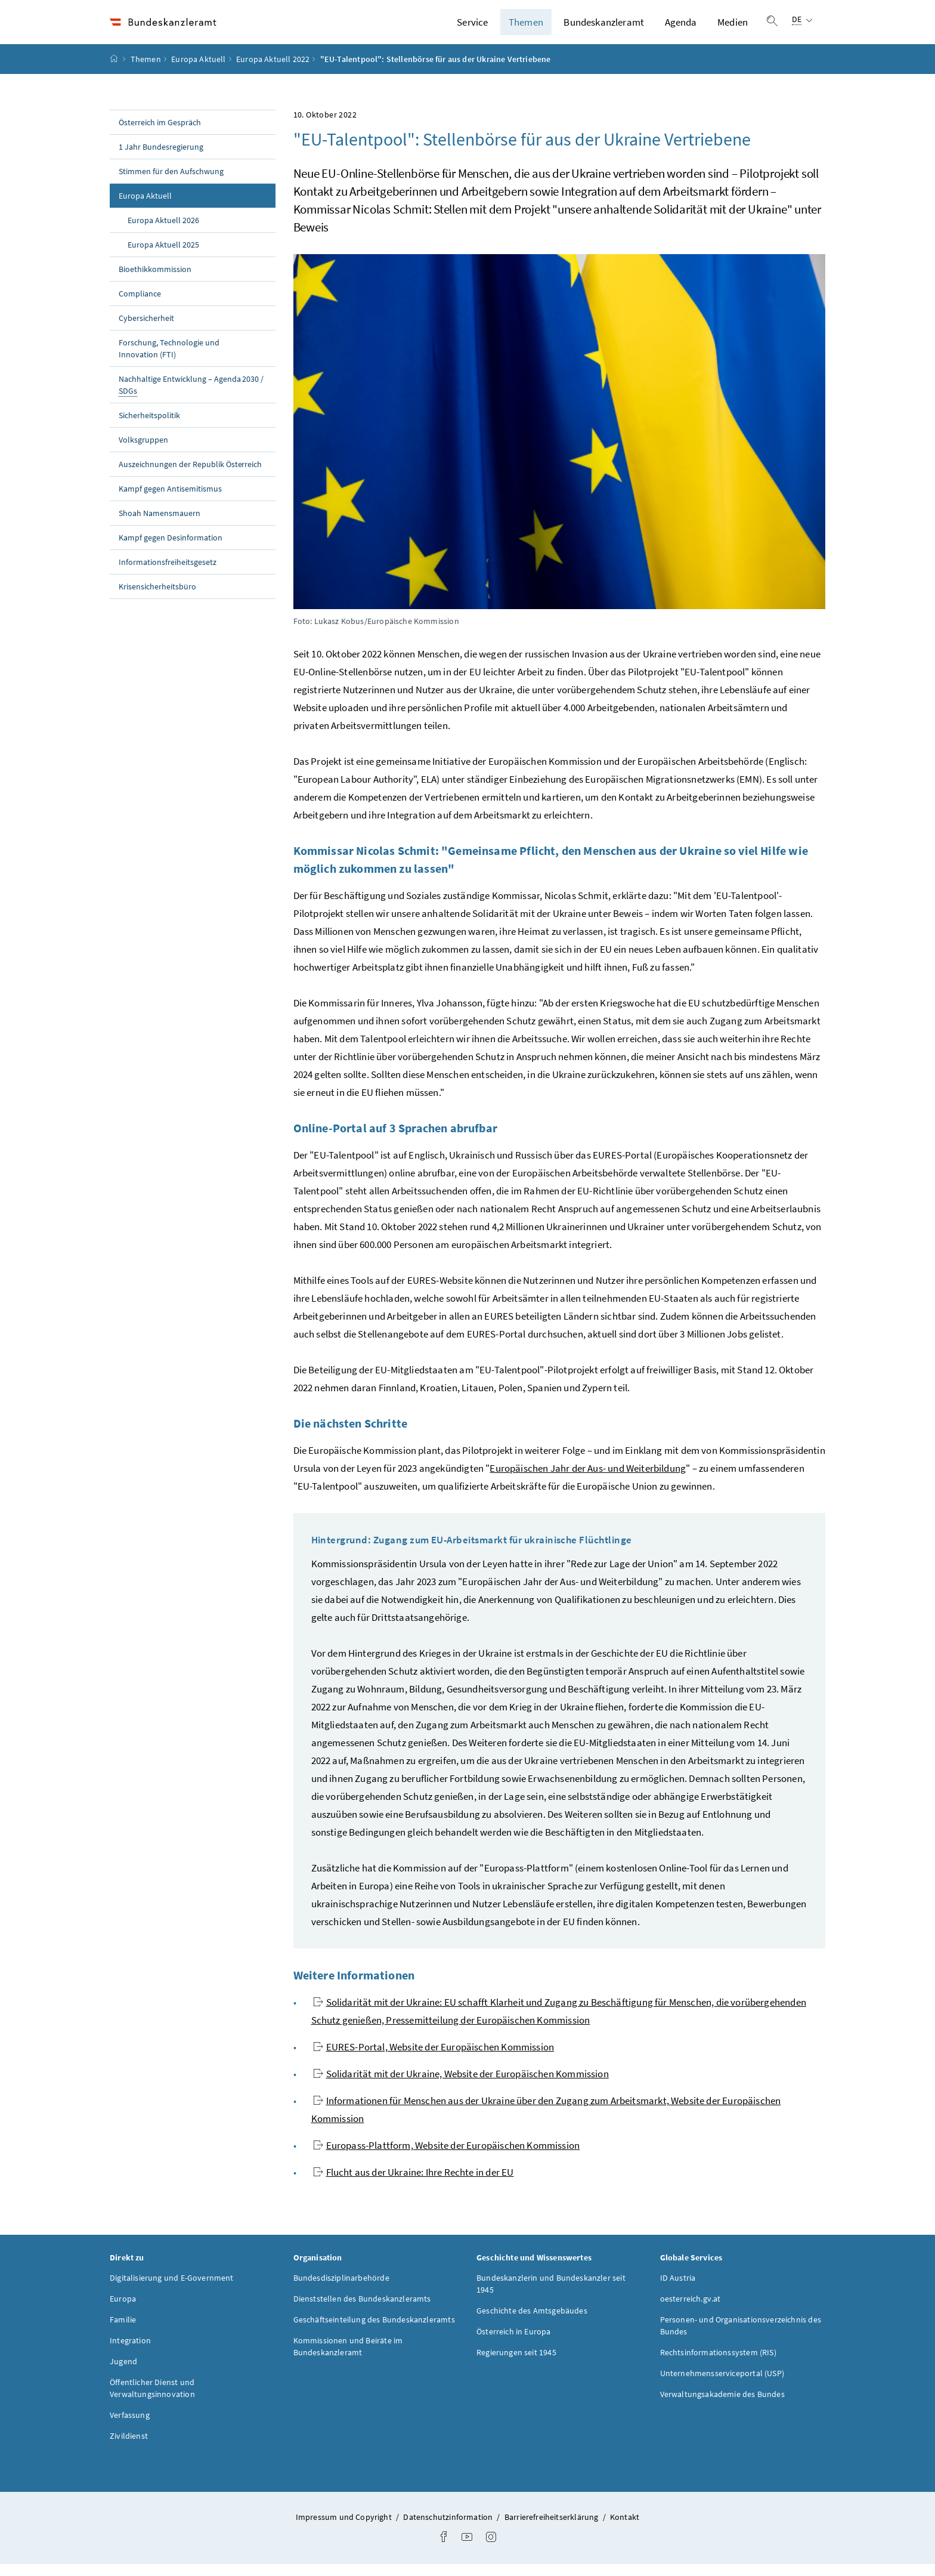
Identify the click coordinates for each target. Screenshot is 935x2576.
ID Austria (678, 2289)
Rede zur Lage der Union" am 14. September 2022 (674, 1575)
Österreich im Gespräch (160, 134)
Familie (123, 2331)
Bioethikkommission (155, 281)
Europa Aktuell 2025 (163, 256)
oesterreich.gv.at (690, 2310)
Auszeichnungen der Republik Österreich (190, 476)
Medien (732, 28)
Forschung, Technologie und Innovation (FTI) (169, 360)
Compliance (140, 305)
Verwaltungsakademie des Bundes (722, 2406)
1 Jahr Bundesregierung (161, 158)
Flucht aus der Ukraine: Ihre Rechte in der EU (413, 2184)
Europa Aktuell (198, 71)
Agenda (681, 28)
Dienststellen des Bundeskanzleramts (362, 2310)
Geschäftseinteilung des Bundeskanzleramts (374, 2331)
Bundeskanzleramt (604, 28)
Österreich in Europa (513, 2343)
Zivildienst (129, 2447)
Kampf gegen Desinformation (170, 549)
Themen (526, 28)
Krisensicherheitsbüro (157, 598)
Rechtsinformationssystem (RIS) (718, 2364)
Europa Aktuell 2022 (272, 71)
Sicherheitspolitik (149, 427)
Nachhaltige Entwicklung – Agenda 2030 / (191, 397)
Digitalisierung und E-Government (172, 2289)
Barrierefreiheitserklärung (552, 2529)
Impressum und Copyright (345, 2529)
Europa (123, 2310)
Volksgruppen (143, 451)
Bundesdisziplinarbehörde (341, 2289)
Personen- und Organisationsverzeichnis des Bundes (740, 2337)
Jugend (123, 2373)
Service (472, 28)
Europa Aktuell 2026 (163, 232)
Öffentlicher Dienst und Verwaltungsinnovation (152, 2400)
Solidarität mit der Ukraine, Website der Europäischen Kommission (461, 2085)
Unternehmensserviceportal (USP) (722, 2385)
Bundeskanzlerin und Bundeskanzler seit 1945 (551, 2295)
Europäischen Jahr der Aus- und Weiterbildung (588, 1480)
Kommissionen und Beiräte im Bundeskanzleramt (348, 2358)
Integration (130, 2352)
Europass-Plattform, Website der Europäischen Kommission (446, 2157)
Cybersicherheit (146, 330)
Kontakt (624, 2529)
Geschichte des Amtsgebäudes (531, 2322)
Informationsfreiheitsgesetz (167, 574)
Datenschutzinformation (448, 2529)
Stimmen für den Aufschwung (171, 183)
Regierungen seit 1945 (516, 2364)
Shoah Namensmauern (159, 525)
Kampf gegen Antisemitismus (170, 500)
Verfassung (130, 2426)
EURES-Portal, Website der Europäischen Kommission (434, 2058)
